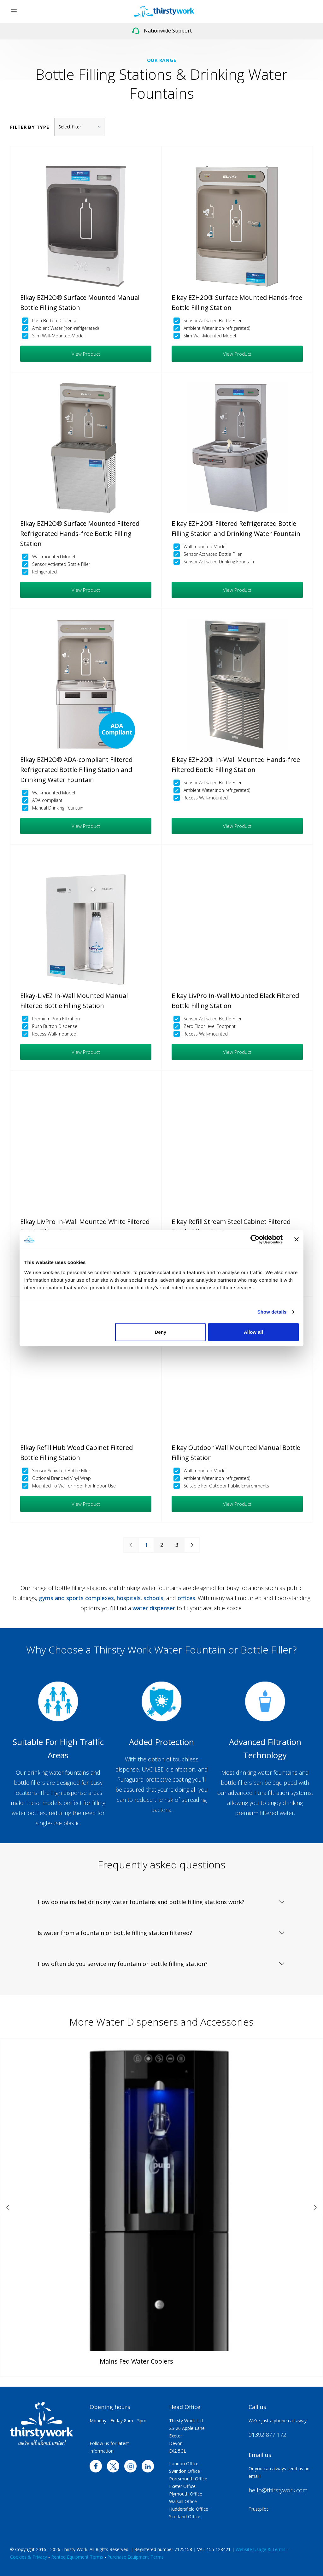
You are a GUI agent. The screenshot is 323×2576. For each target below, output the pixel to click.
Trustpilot (258, 2509)
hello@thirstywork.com (278, 2490)
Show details (272, 1312)
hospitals (129, 1598)
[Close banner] (296, 1239)
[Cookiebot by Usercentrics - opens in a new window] (255, 1239)
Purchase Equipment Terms (135, 2557)
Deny (161, 1331)
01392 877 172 (267, 2434)
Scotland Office (184, 2517)
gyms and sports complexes (76, 1598)
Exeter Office (182, 2486)
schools (153, 1598)
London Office (183, 2463)
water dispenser (153, 1608)
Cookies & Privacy (28, 2557)
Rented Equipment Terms (77, 2557)
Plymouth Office (185, 2494)
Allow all (253, 1331)
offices (186, 1598)
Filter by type (29, 127)
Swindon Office (184, 2471)
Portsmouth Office (188, 2479)
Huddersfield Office (188, 2509)
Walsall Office (183, 2501)
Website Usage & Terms (260, 2549)
